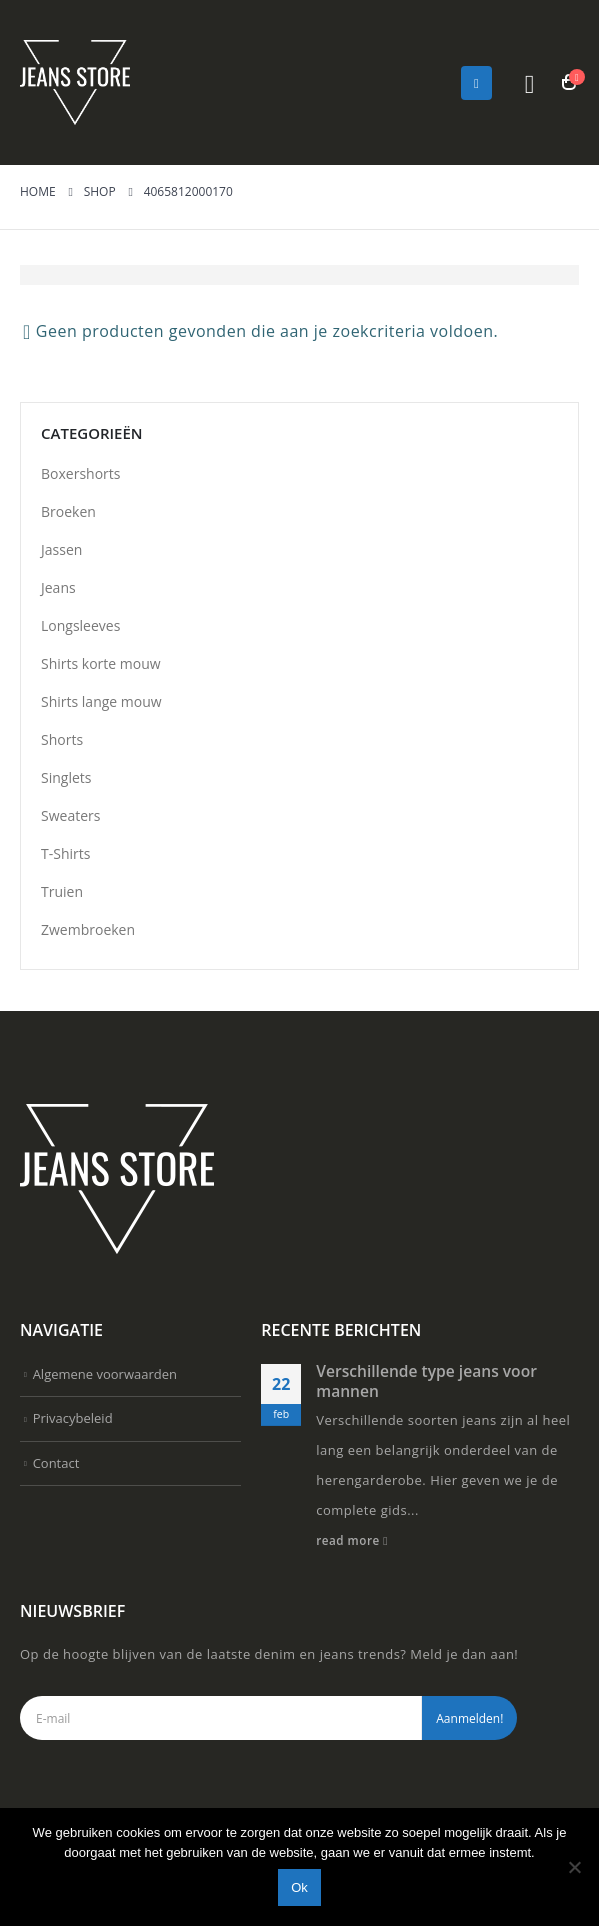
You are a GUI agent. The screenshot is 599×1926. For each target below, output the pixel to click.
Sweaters (70, 815)
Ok (299, 1887)
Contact (56, 1463)
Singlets (66, 777)
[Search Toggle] (529, 83)
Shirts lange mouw (101, 701)
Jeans (58, 587)
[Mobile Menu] (476, 83)
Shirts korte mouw (101, 663)
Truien (62, 891)
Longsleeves (80, 625)
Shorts (62, 739)
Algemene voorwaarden (105, 1374)
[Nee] (574, 1867)
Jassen (61, 549)
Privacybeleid (73, 1418)
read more (352, 1540)
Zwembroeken (88, 929)
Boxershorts (80, 473)
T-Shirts (65, 853)
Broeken (68, 511)
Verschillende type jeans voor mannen (426, 1381)
